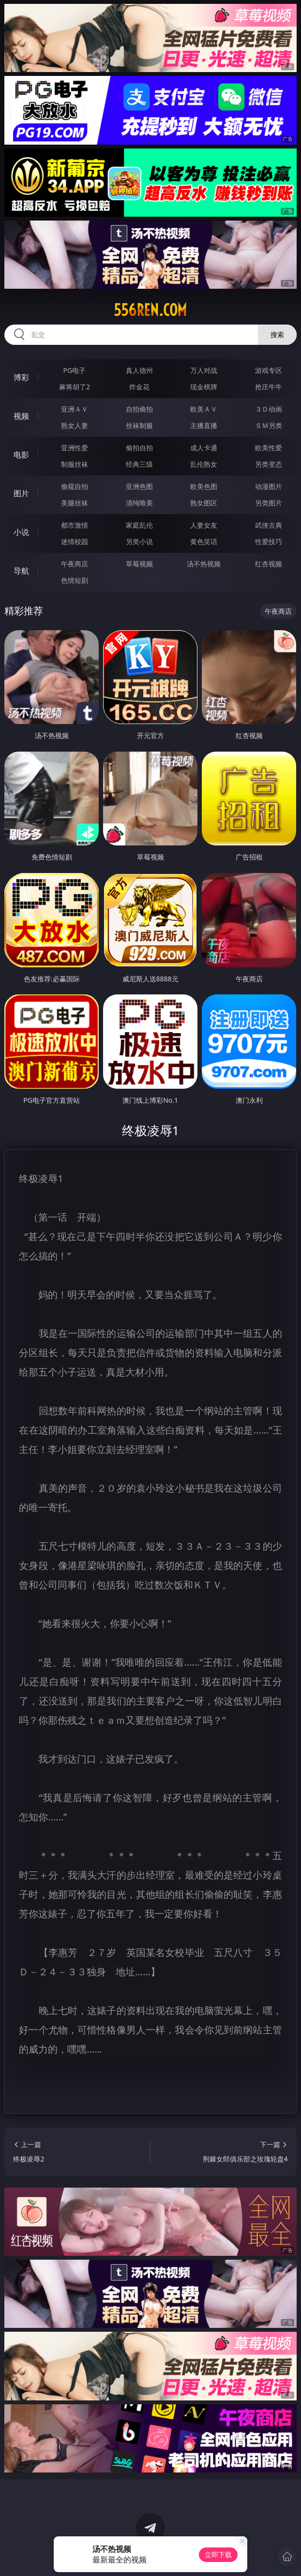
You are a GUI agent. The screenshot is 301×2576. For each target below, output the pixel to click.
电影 (21, 454)
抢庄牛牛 (268, 386)
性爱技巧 (268, 541)
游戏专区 (268, 370)
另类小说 (139, 541)
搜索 (277, 334)
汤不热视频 (204, 563)
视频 (21, 416)
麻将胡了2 (74, 386)
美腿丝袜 (74, 502)
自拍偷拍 (139, 409)
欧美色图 (203, 486)
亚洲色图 (139, 486)
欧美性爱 (268, 447)
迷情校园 (74, 541)
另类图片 (268, 502)
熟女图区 (203, 502)
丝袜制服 (139, 425)
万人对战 (203, 370)
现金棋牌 (203, 386)
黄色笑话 (203, 541)
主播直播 (203, 425)
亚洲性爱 (74, 447)
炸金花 (139, 386)
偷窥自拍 (74, 486)
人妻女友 (203, 525)
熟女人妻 (74, 425)
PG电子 (74, 370)
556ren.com (150, 310)
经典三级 (139, 464)
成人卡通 (203, 447)
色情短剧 (74, 580)
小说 (21, 532)
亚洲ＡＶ (74, 409)
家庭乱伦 (139, 525)
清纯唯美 (139, 502)
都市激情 (74, 525)
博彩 (21, 377)
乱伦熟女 (203, 464)
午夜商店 (74, 563)
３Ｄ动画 (268, 409)
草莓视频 (139, 563)
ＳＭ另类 (268, 425)
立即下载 (218, 2554)
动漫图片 (268, 486)
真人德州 (139, 370)
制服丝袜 (74, 464)
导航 (21, 570)
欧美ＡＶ (203, 409)
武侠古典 (268, 525)
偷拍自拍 (139, 447)
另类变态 (268, 464)
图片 (21, 493)
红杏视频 (268, 563)
